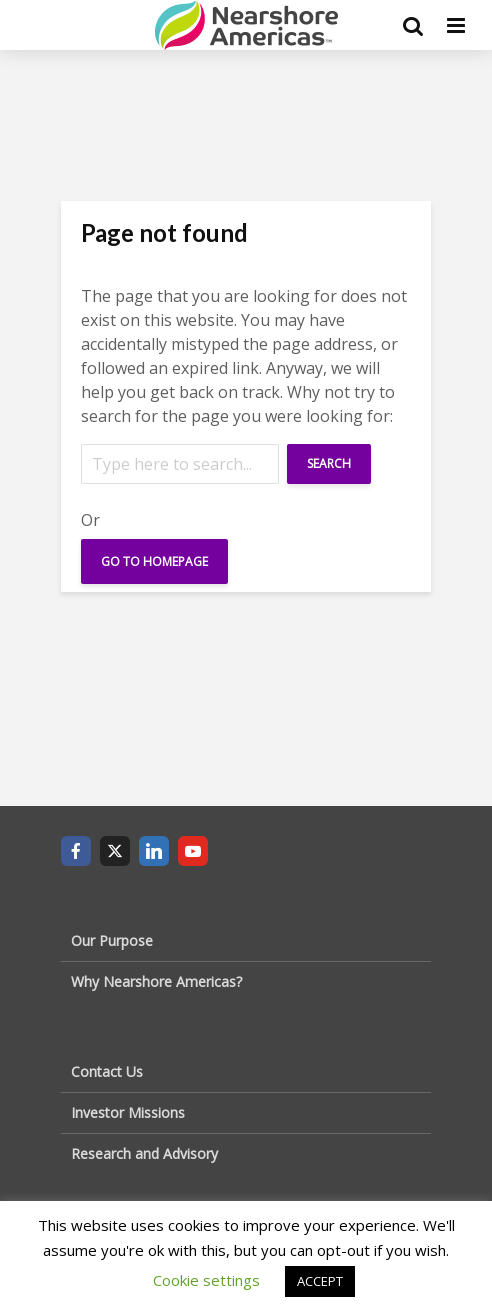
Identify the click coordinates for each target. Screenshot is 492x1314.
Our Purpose (112, 940)
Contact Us (107, 1071)
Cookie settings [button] (206, 1280)
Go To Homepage (154, 561)
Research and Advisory (144, 1153)
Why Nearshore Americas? (156, 981)
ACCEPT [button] (320, 1281)
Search (329, 463)
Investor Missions (128, 1112)
